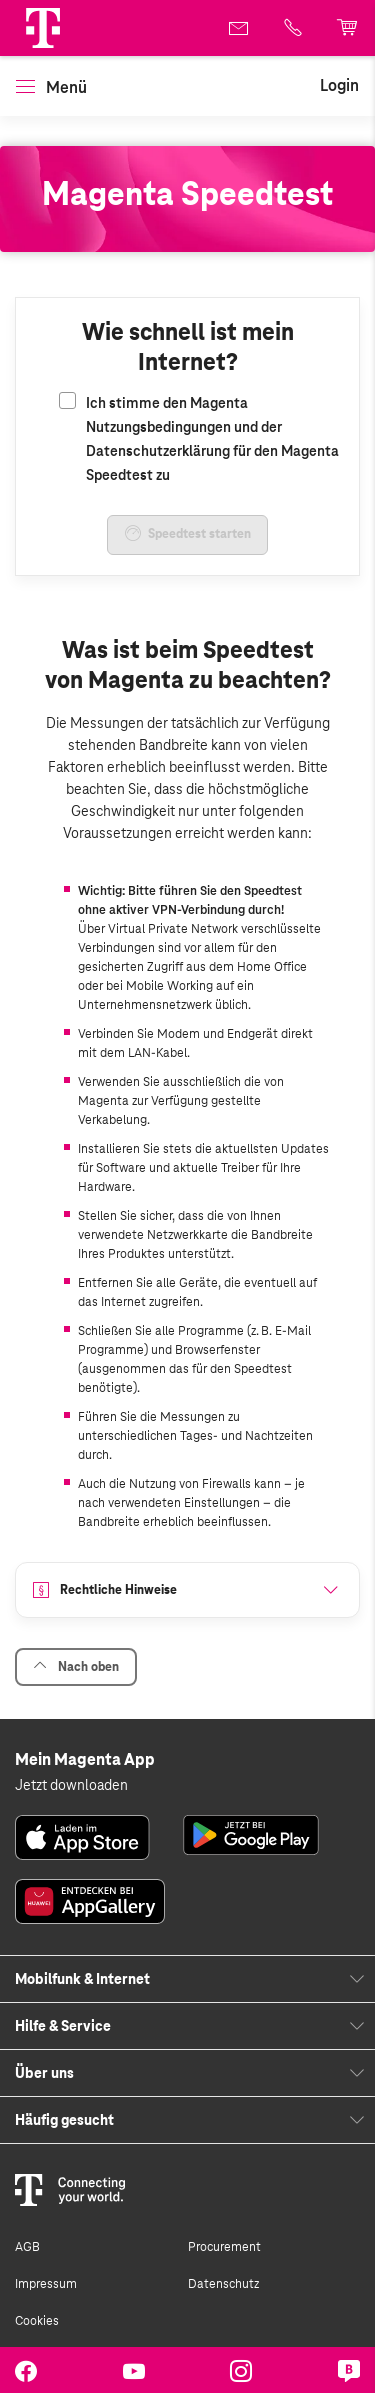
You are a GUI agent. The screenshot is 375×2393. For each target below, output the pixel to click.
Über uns (44, 2073)
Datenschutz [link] (223, 2284)
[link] (240, 28)
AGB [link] (27, 2247)
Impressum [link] (46, 2284)
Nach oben (76, 1666)
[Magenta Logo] (43, 28)
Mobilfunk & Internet (82, 1979)
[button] (43, 28)
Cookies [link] (37, 2321)
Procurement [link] (224, 2247)
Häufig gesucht (64, 2120)
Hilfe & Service (63, 2026)
